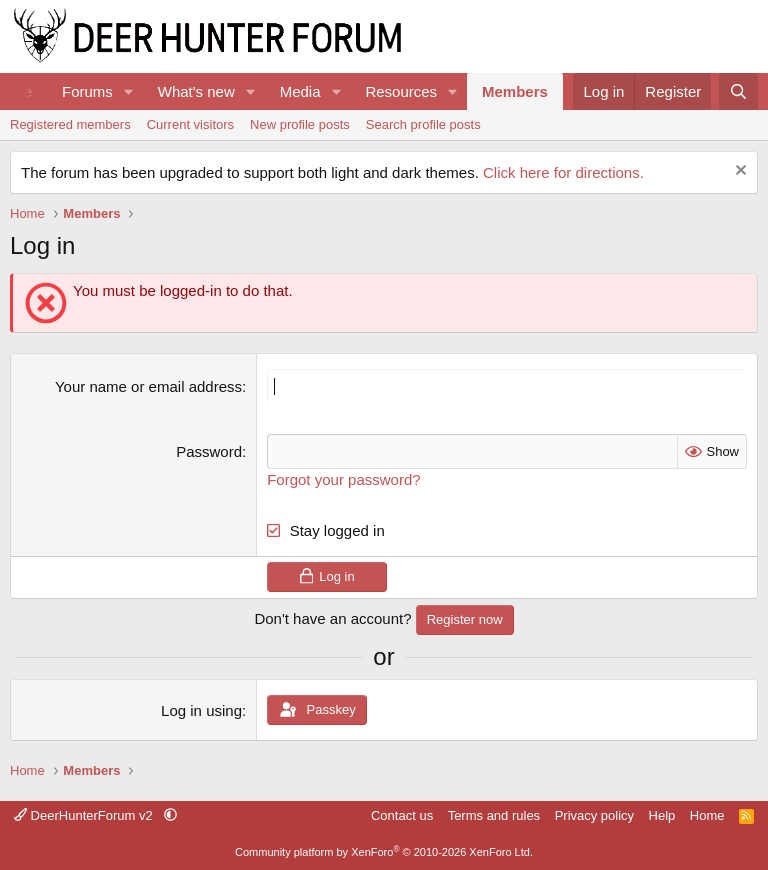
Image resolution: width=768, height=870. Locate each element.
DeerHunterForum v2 (85, 815)
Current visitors (190, 124)
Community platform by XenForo (384, 852)
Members (515, 91)
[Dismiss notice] (738, 172)
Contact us (402, 815)
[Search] (738, 91)
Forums (87, 91)
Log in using (201, 710)
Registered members (70, 124)
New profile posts (300, 124)
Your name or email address (148, 386)
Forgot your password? (343, 479)
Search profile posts (423, 124)
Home (707, 815)
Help (662, 815)
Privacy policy (594, 815)
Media (300, 91)
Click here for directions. (563, 172)
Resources (401, 91)
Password (209, 451)
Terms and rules (494, 815)
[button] (129, 91)
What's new (196, 91)
